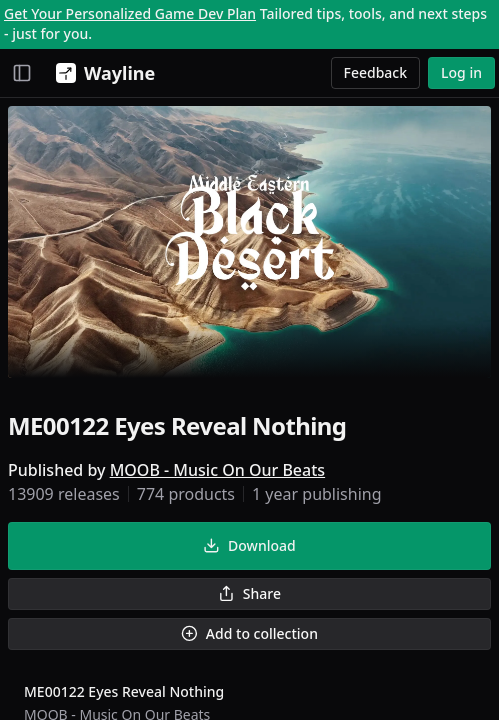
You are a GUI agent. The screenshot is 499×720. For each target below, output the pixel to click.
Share (249, 593)
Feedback (376, 72)
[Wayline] (101, 73)
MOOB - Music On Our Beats (217, 470)
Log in (461, 72)
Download (249, 545)
